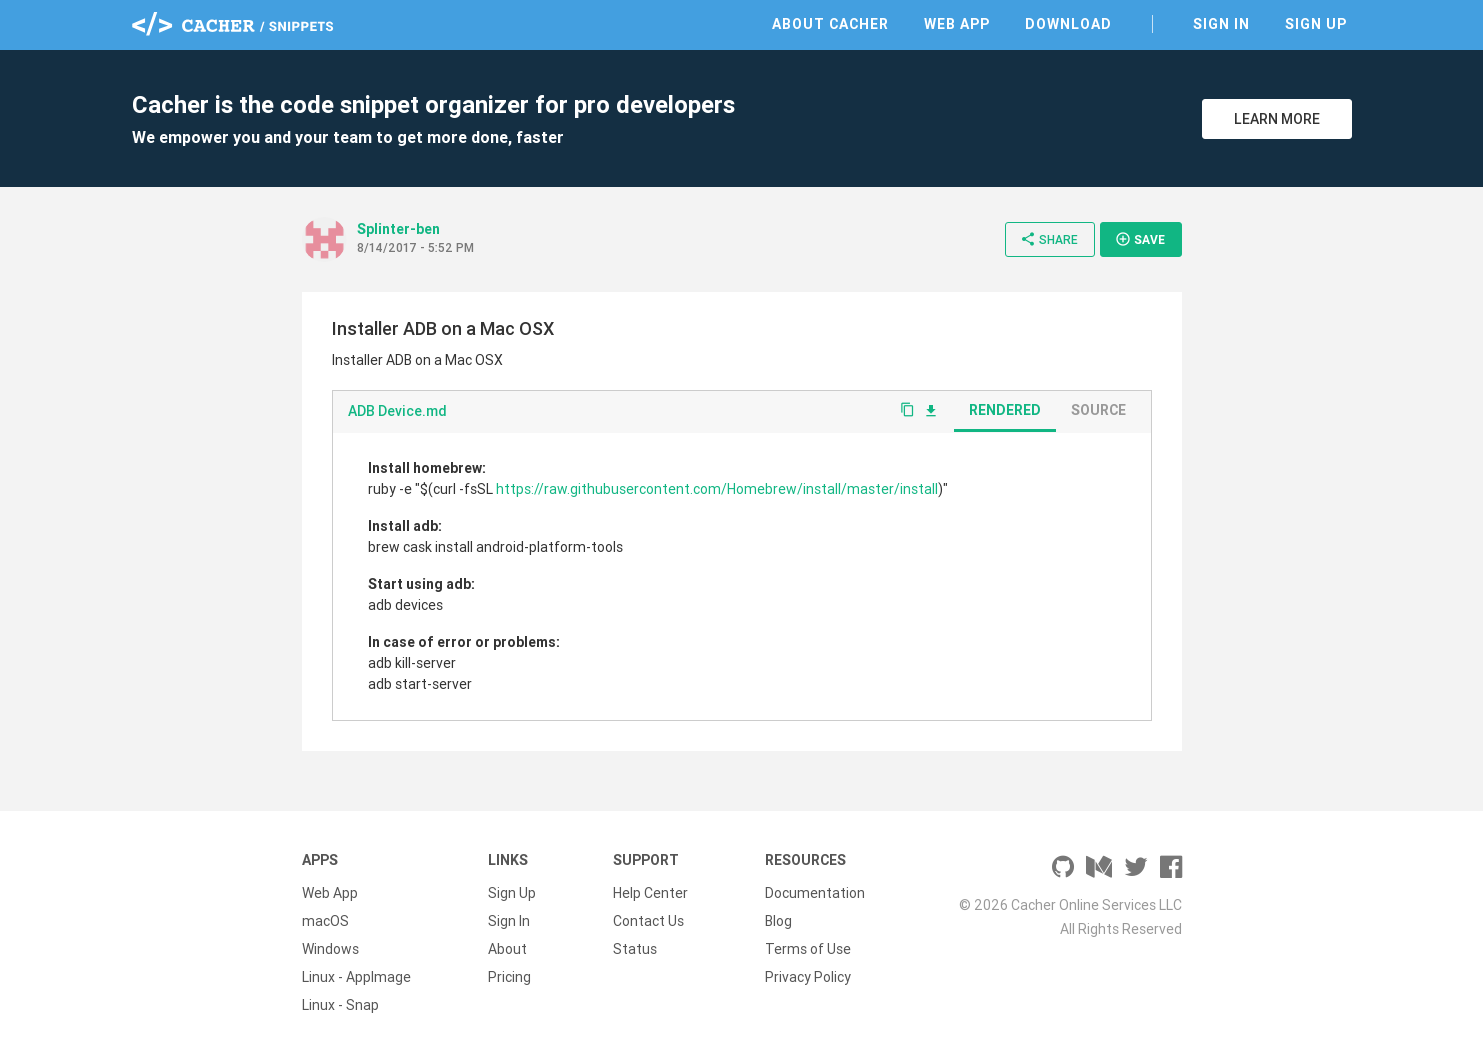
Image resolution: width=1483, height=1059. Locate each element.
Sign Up (1316, 24)
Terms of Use (808, 949)
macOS (325, 921)
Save (1140, 239)
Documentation (815, 893)
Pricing (509, 977)
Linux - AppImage (356, 977)
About (507, 949)
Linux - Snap (340, 1005)
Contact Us (648, 921)
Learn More (1277, 119)
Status (635, 949)
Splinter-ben (398, 229)
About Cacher (830, 24)
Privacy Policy (808, 977)
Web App (957, 24)
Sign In (1221, 24)
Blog (778, 921)
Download (1068, 24)
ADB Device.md (397, 411)
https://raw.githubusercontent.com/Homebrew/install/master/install (717, 489)
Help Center (650, 893)
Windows (330, 949)
